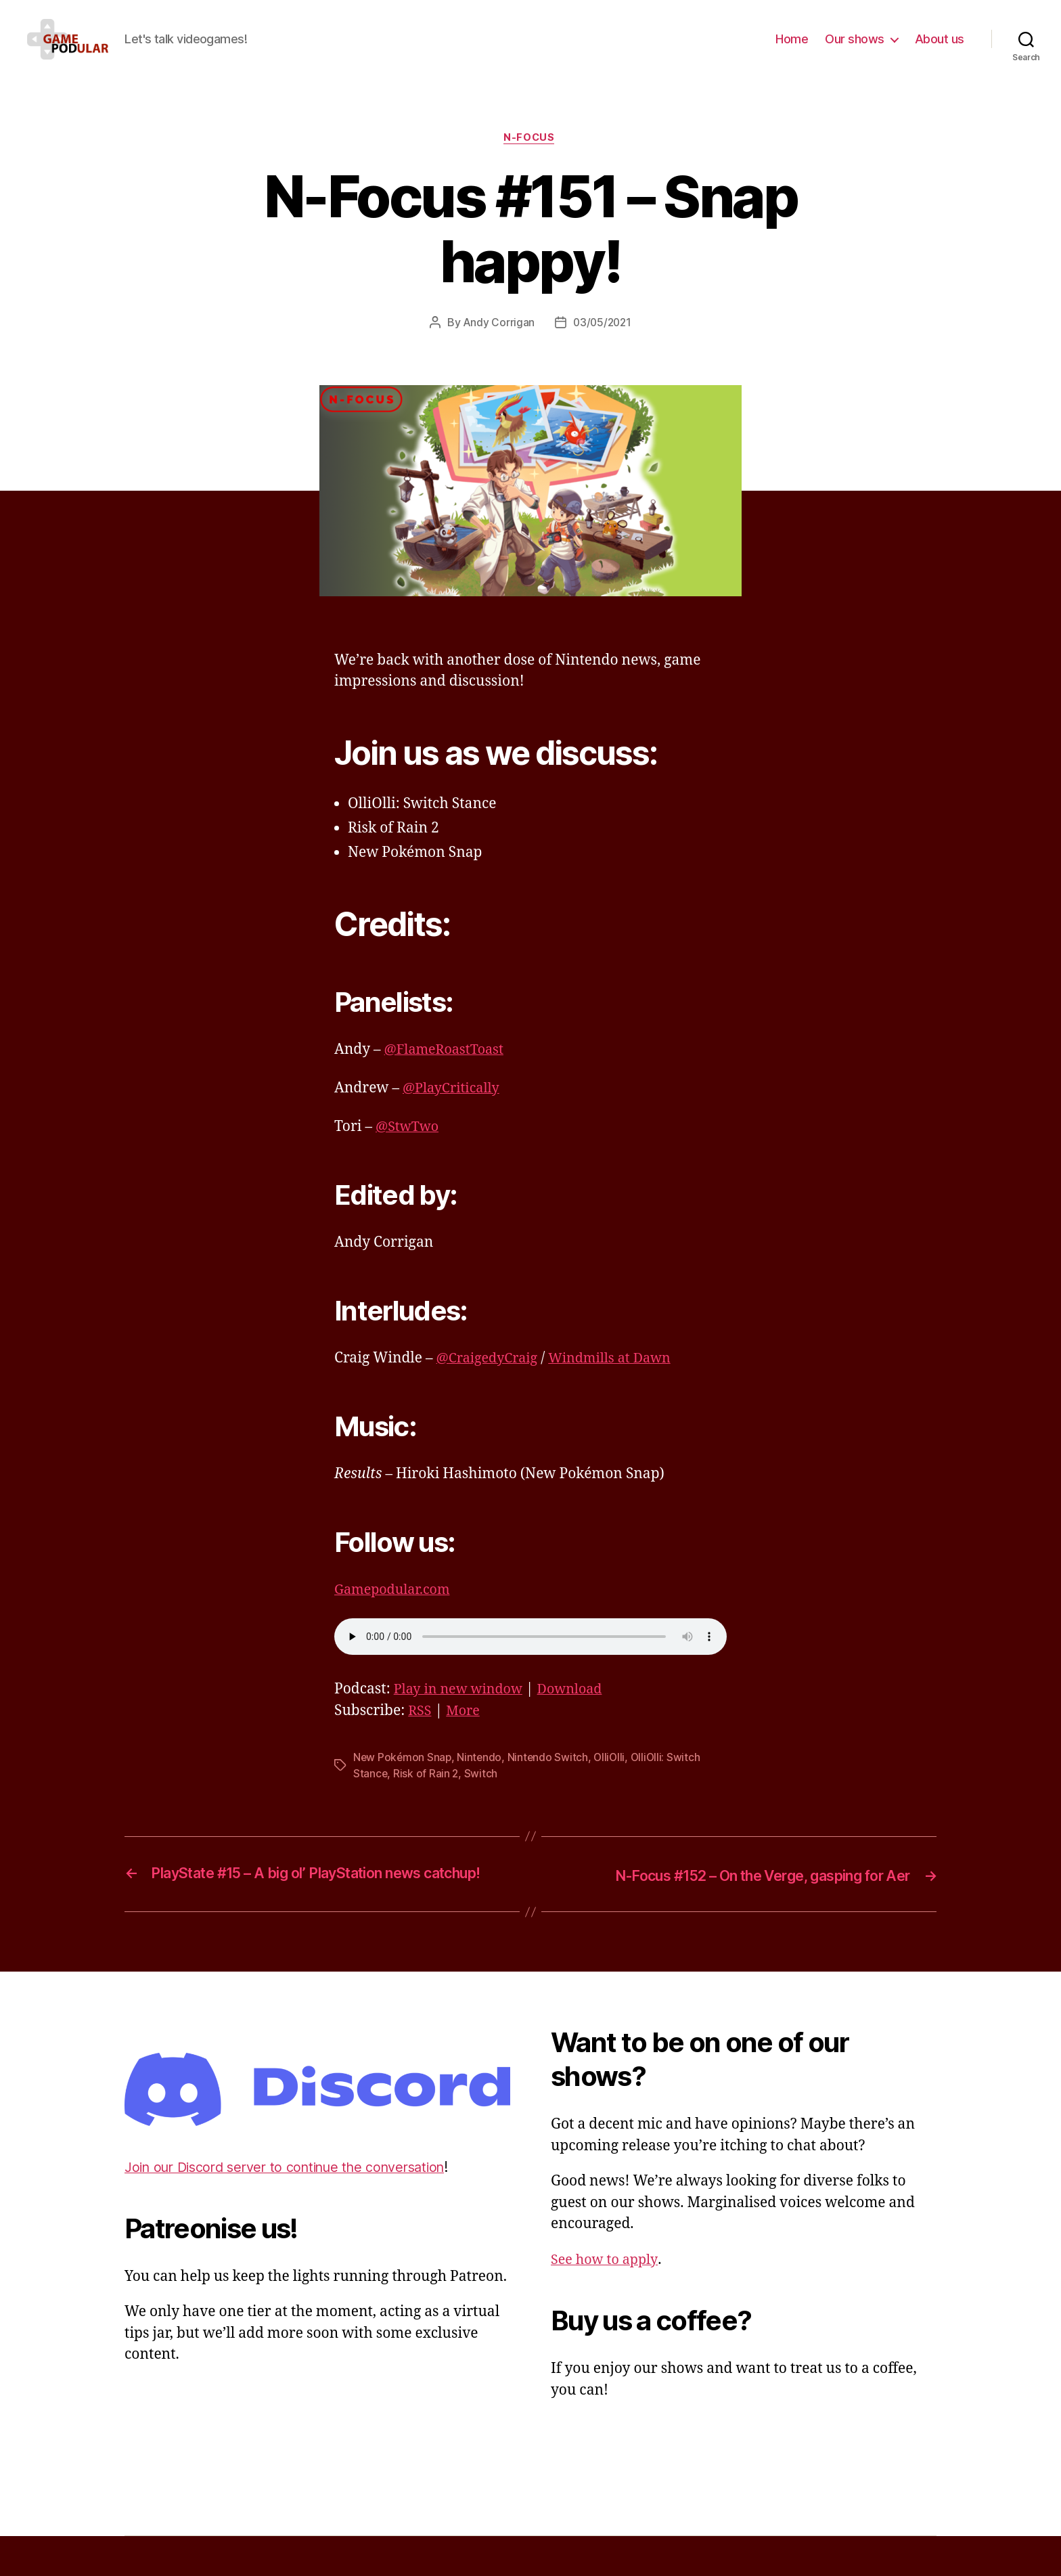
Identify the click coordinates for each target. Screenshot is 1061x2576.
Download (579, 1711)
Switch (482, 1795)
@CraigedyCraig (490, 1380)
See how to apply (607, 2299)
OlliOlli (613, 1778)
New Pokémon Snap (403, 1778)
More (466, 1732)
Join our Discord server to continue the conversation (297, 2206)
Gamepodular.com (395, 1611)
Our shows (854, 49)
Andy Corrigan (497, 344)
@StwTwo (409, 1148)
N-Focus (530, 159)
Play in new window (462, 1711)
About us (939, 49)
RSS (420, 1732)
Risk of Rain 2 (426, 1795)
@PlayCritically (454, 1110)
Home (791, 49)
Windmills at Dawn (620, 1380)
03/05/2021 (602, 344)
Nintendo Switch (550, 1778)
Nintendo (481, 1778)
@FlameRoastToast (448, 1071)
